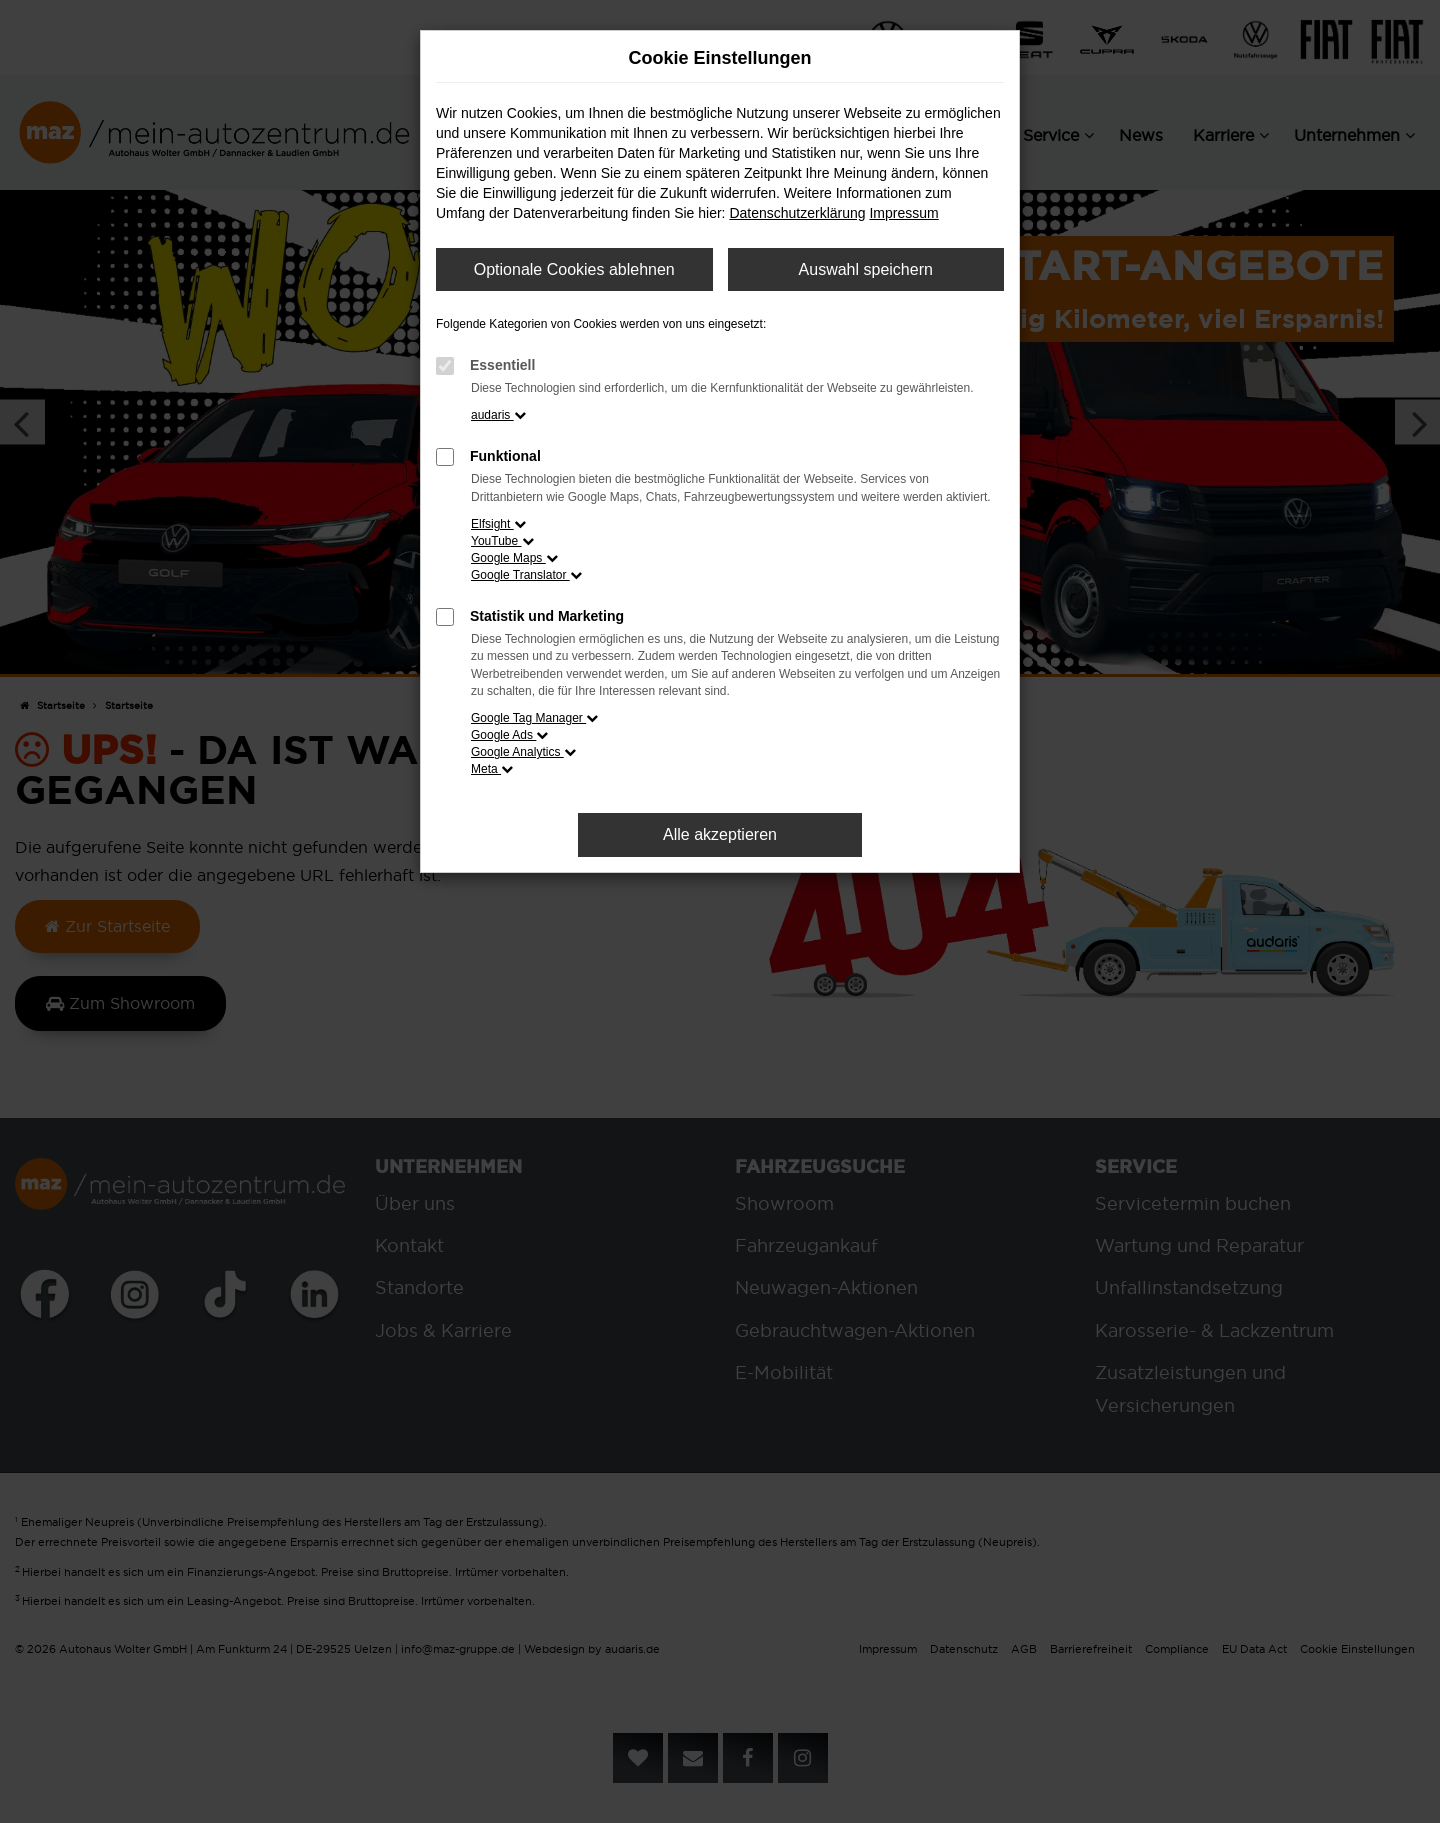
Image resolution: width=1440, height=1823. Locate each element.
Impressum (903, 213)
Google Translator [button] (526, 575)
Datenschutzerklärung (797, 213)
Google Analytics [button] (523, 752)
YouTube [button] (502, 541)
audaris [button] (498, 415)
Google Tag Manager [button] (534, 718)
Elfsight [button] (498, 524)
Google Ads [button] (509, 735)
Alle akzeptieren (720, 834)
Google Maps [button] (514, 558)
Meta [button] (492, 769)
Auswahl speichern (866, 269)
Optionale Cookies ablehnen (574, 269)
